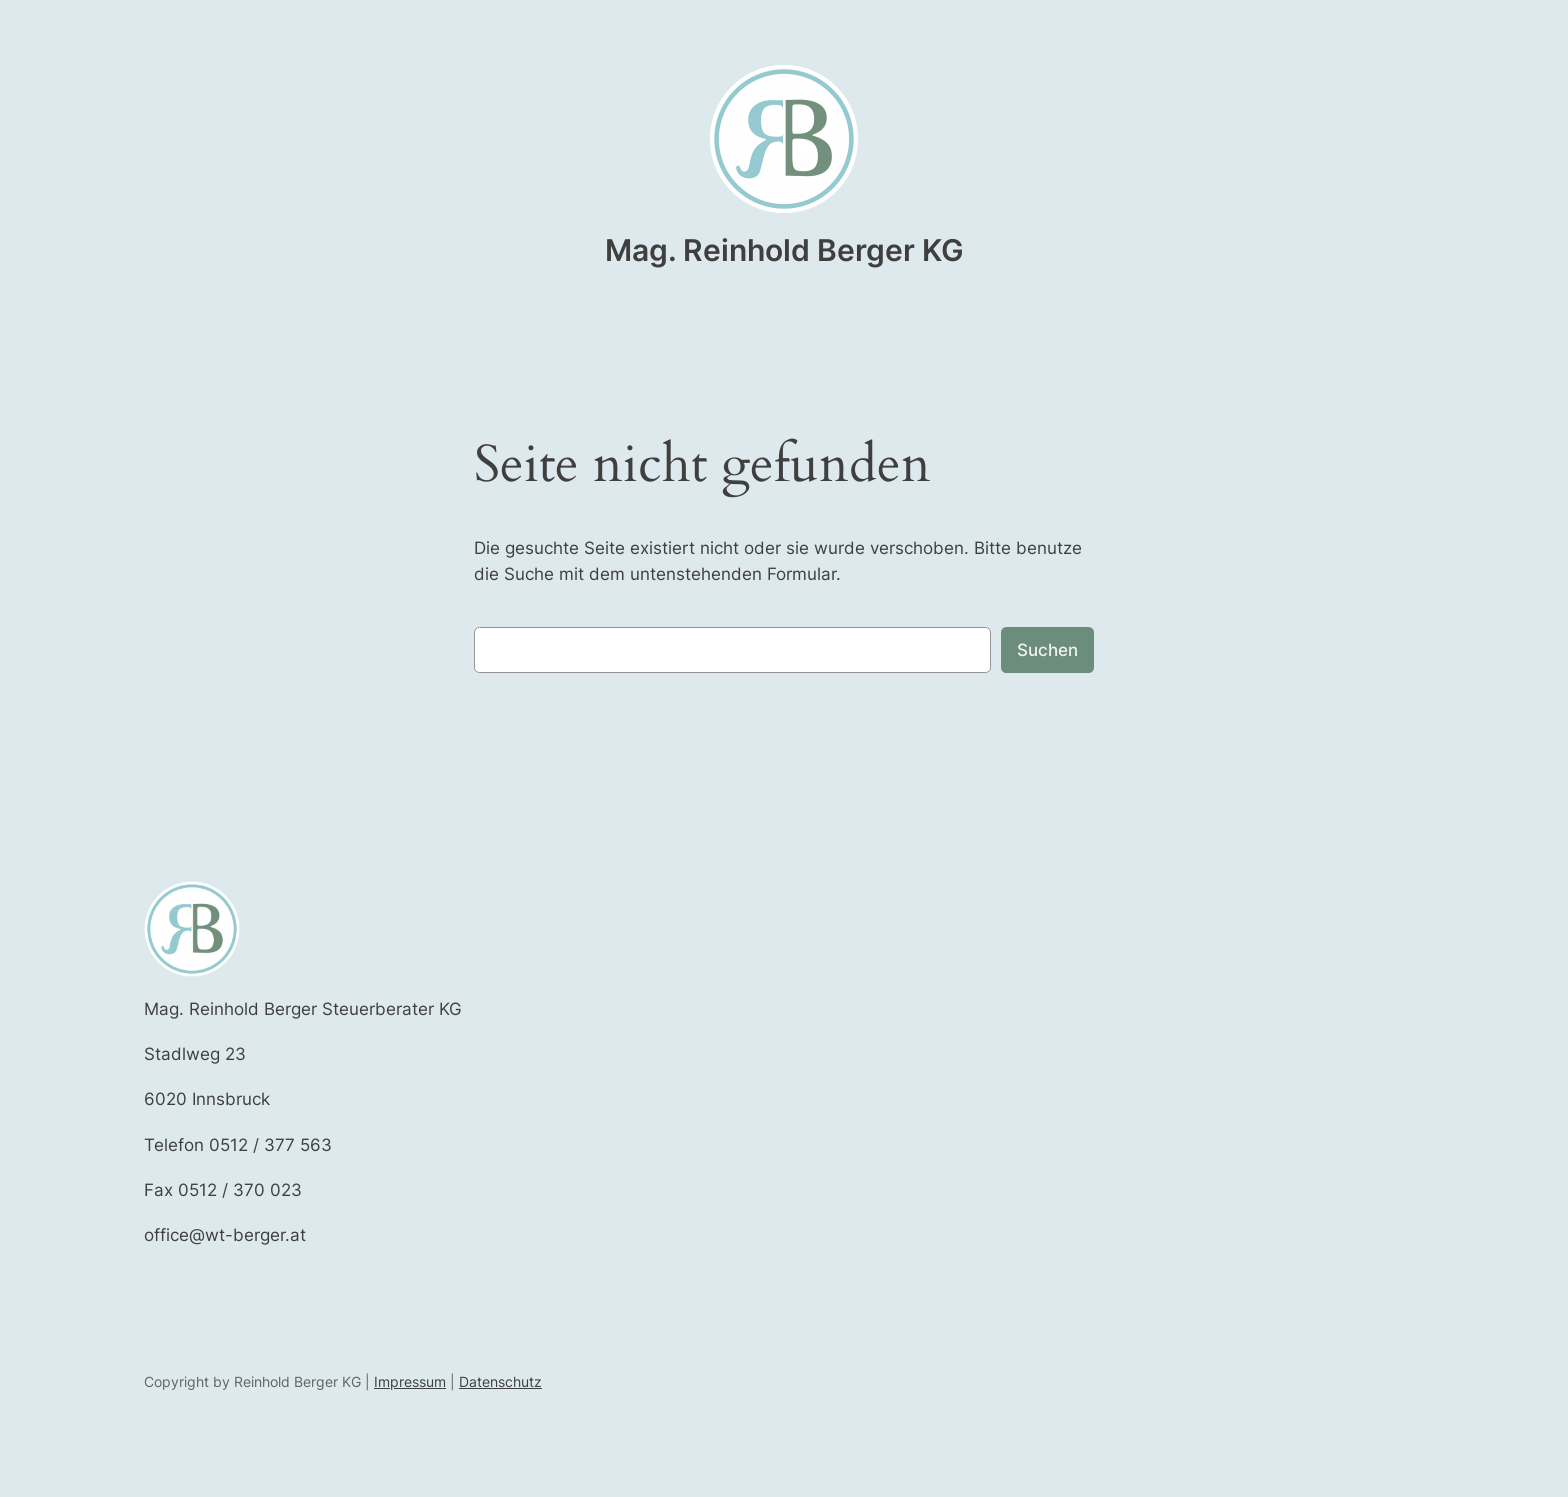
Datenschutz (500, 1381)
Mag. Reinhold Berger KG (784, 250)
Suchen (1047, 650)
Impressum (410, 1381)
